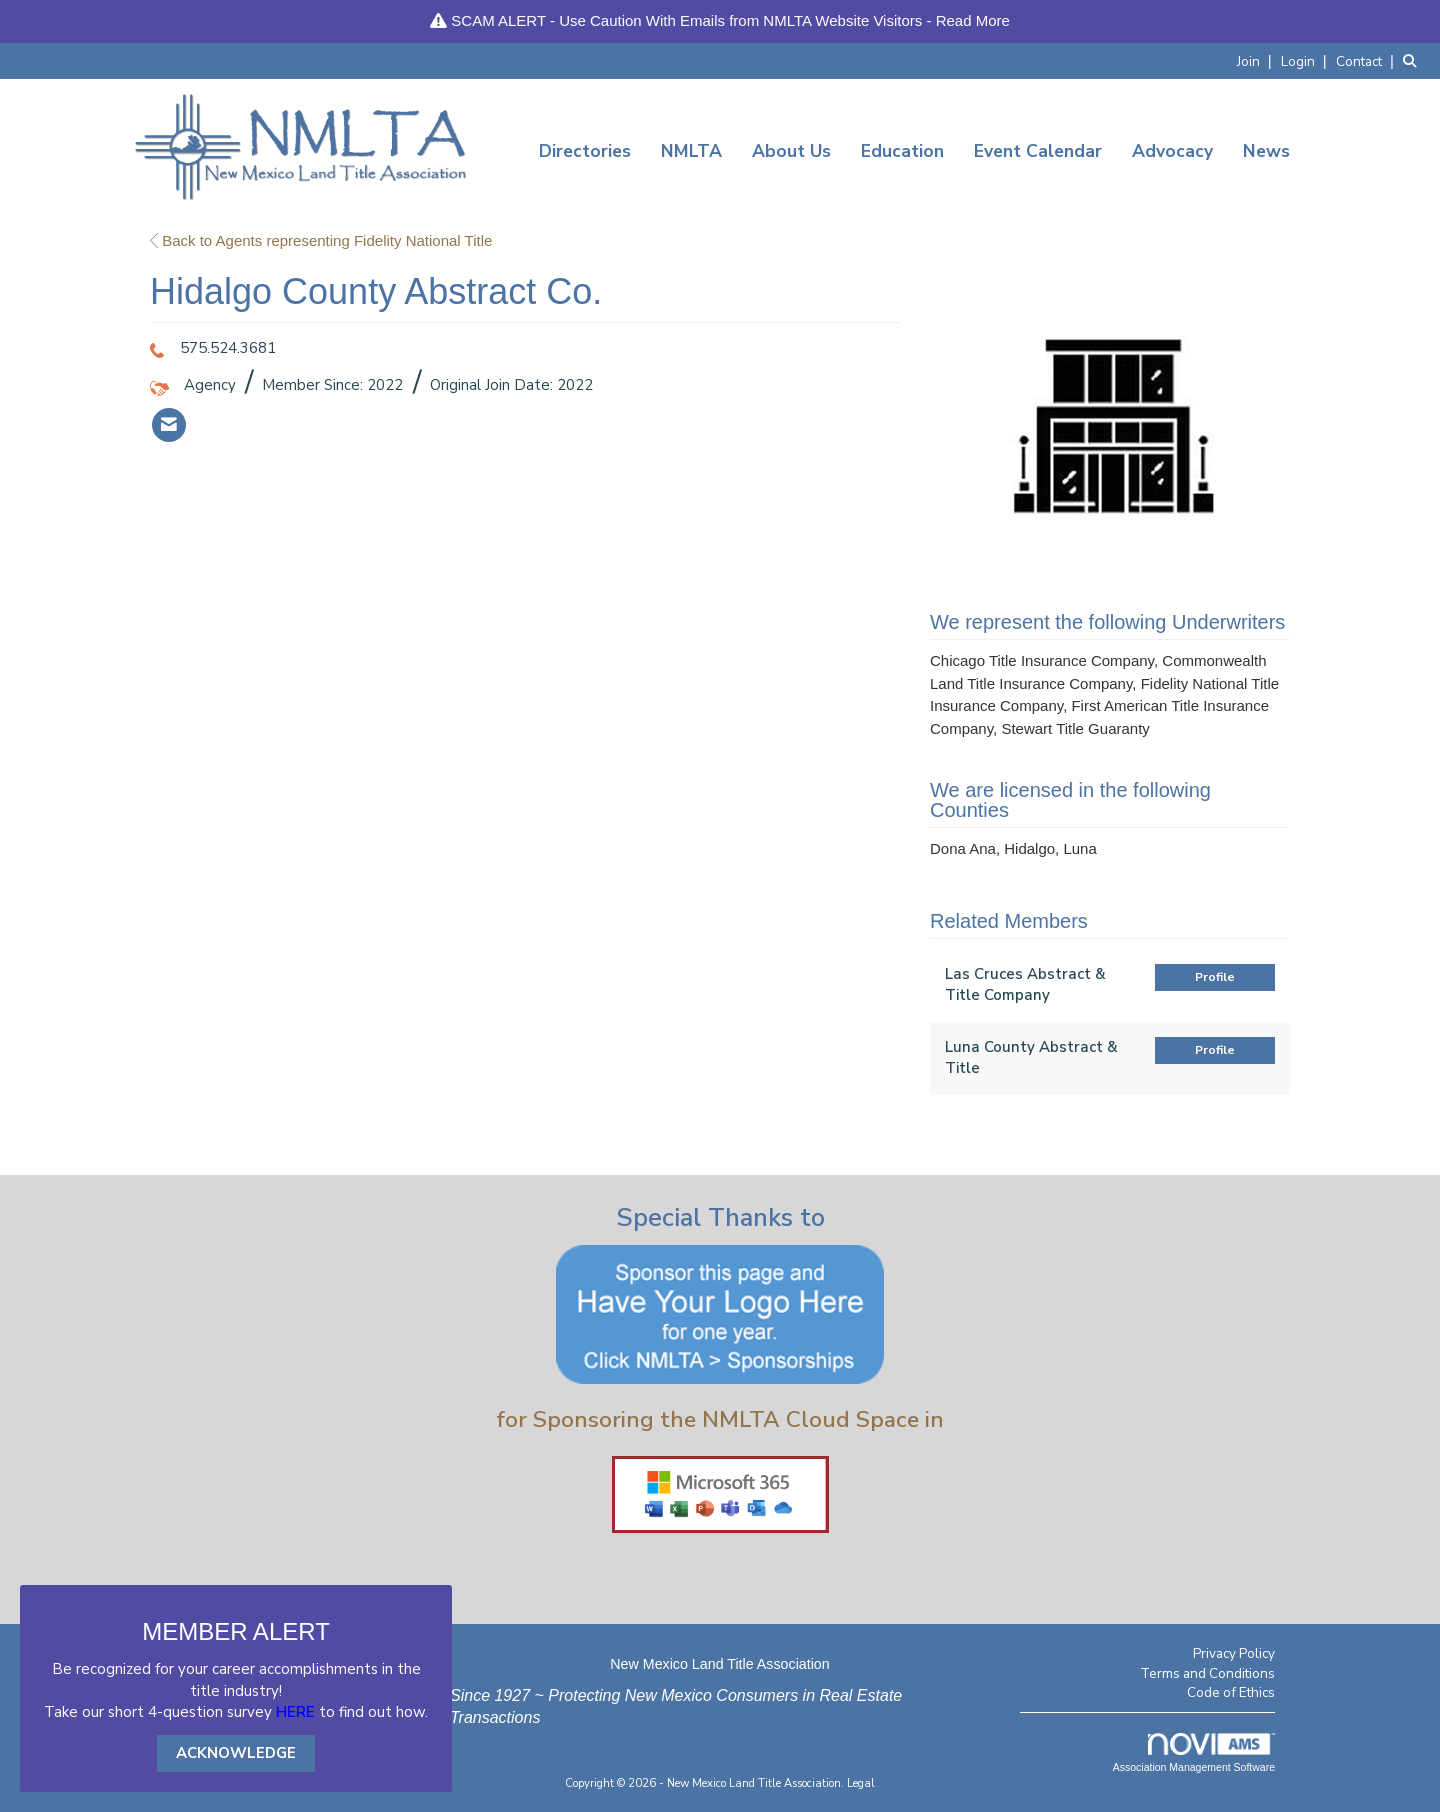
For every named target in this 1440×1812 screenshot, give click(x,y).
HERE (295, 1712)
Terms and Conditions (1207, 1673)
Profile (1215, 977)
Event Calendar (1038, 151)
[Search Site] (1414, 60)
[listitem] (1257, 60)
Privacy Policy (1234, 1653)
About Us (791, 151)
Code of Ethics (1231, 1692)
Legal (861, 1783)
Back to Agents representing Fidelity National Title (321, 240)
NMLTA (691, 151)
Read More (973, 20)
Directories (585, 151)
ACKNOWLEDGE (236, 1753)
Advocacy (1172, 151)
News (1266, 151)
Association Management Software (1194, 1753)
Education (902, 151)
